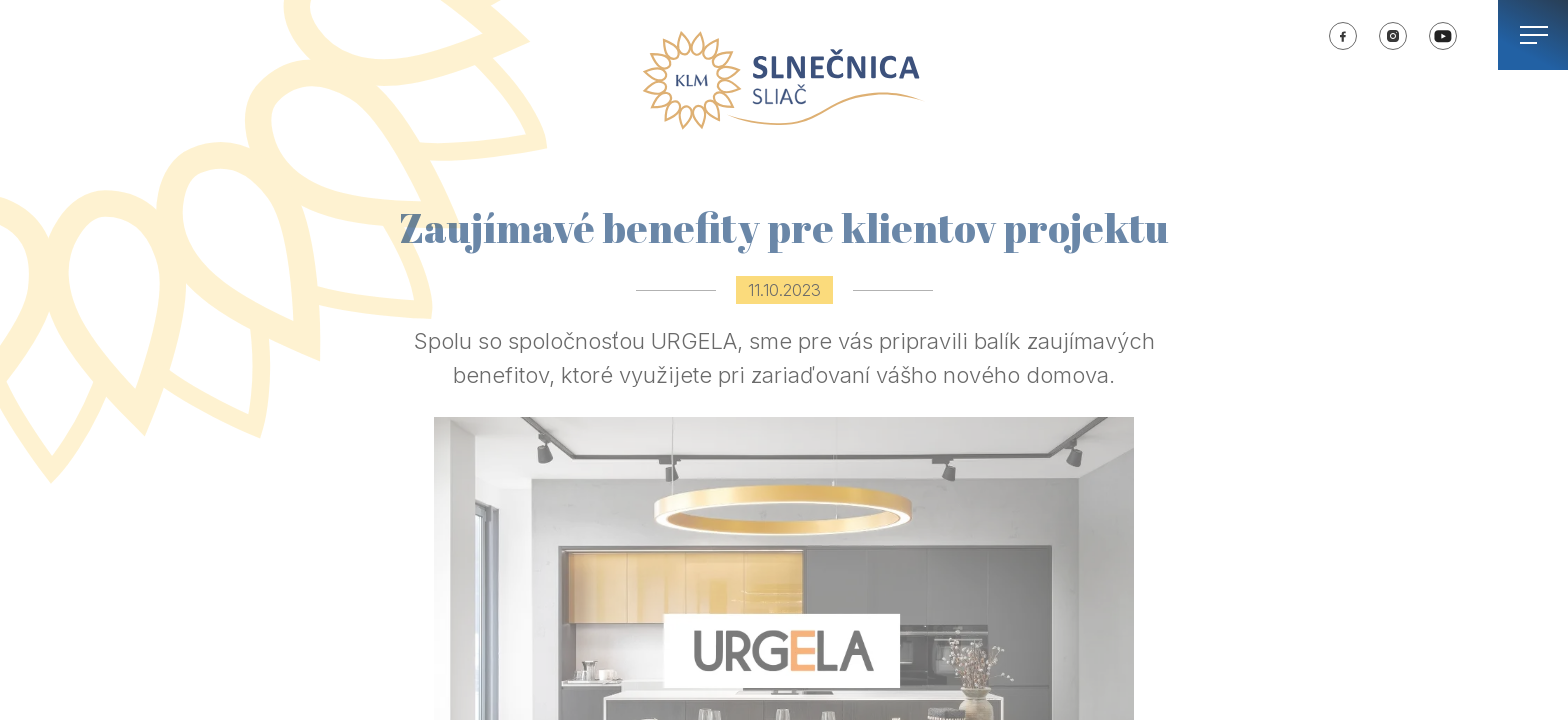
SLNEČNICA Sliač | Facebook (1343, 36)
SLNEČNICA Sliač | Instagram (1393, 36)
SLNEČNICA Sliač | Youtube (1443, 36)
